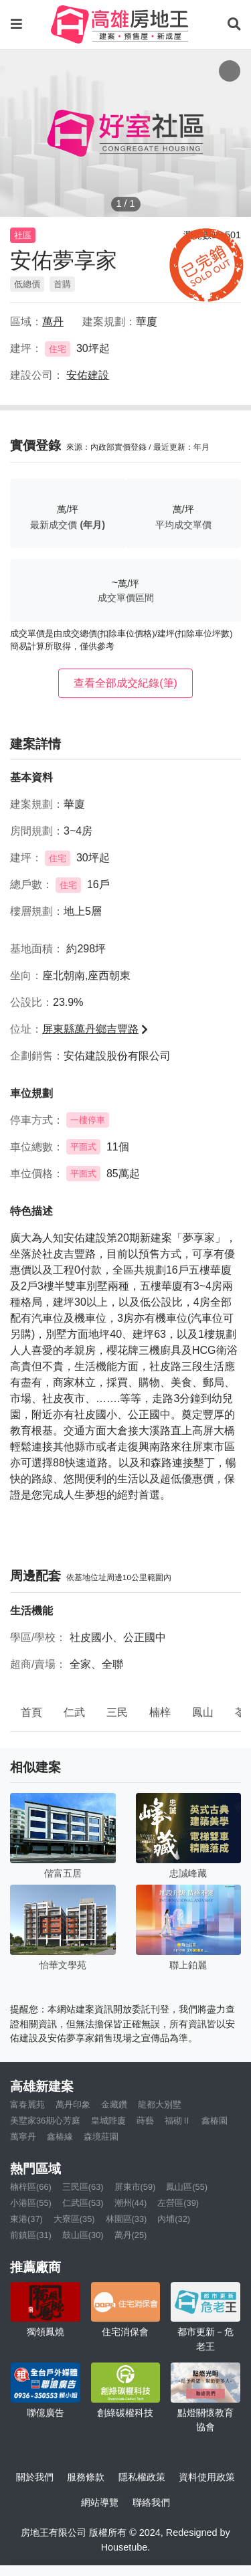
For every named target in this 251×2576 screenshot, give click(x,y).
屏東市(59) (135, 2187)
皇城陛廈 (108, 2121)
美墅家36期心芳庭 (45, 2121)
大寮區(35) (74, 2219)
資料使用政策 (207, 2477)
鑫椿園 (214, 2121)
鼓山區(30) (83, 2235)
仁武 (74, 1712)
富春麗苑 (27, 2104)
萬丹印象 (73, 2104)
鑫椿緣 (60, 2137)
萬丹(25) (130, 2235)
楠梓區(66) (31, 2187)
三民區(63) (83, 2187)
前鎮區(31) (31, 2235)
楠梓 (160, 1712)
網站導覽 (99, 2502)
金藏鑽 (114, 2104)
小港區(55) (31, 2203)
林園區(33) (126, 2219)
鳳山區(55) (186, 2187)
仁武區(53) (83, 2203)
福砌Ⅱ (178, 2121)
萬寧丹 (23, 2137)
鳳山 (203, 1712)
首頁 (31, 1712)
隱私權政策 (141, 2477)
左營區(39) (178, 2203)
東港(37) (26, 2219)
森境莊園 (101, 2137)
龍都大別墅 (159, 2104)
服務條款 (85, 2477)
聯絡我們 (151, 2502)
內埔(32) (173, 2219)
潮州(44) (130, 2203)
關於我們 (35, 2477)
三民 (117, 1712)
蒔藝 (145, 2121)
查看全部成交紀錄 (125, 683)
